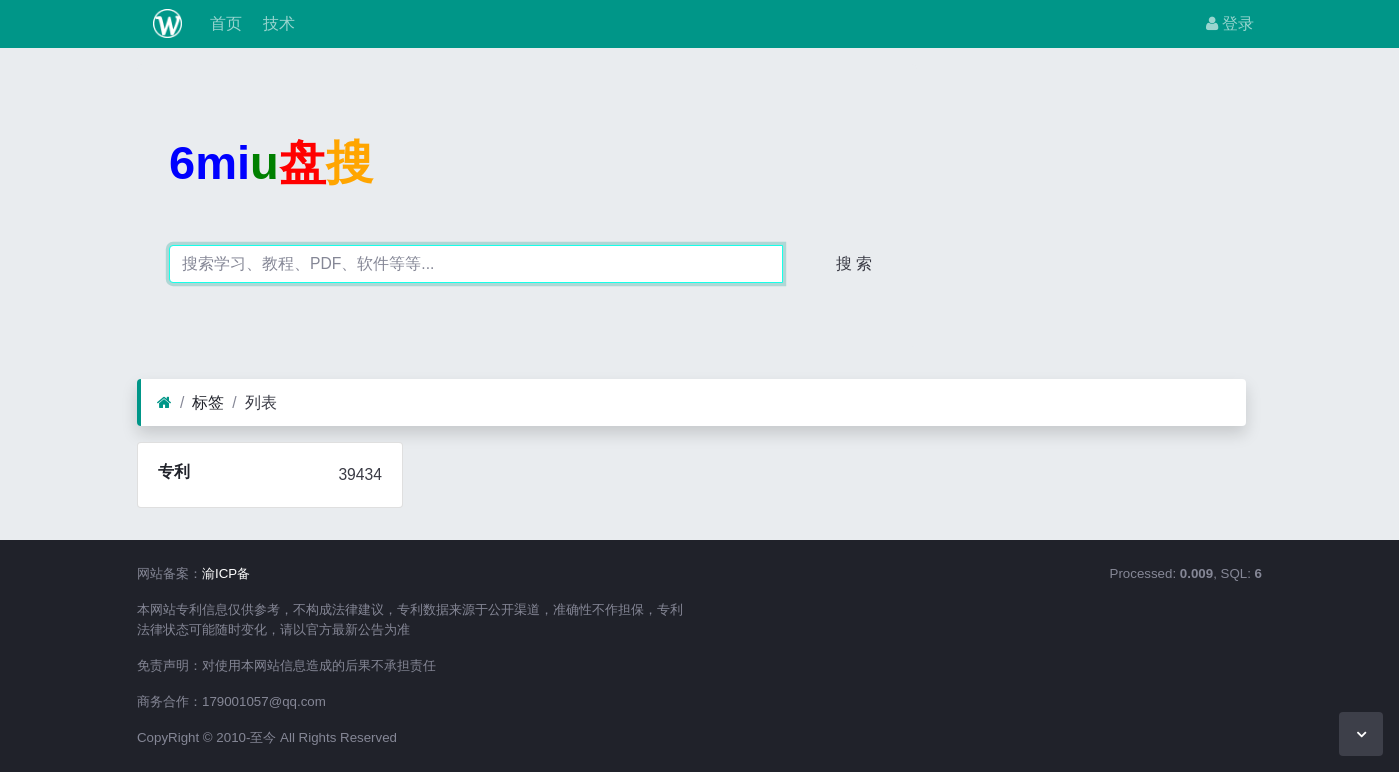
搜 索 (854, 263)
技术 (276, 23)
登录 (1230, 23)
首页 (224, 23)
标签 (208, 402)
